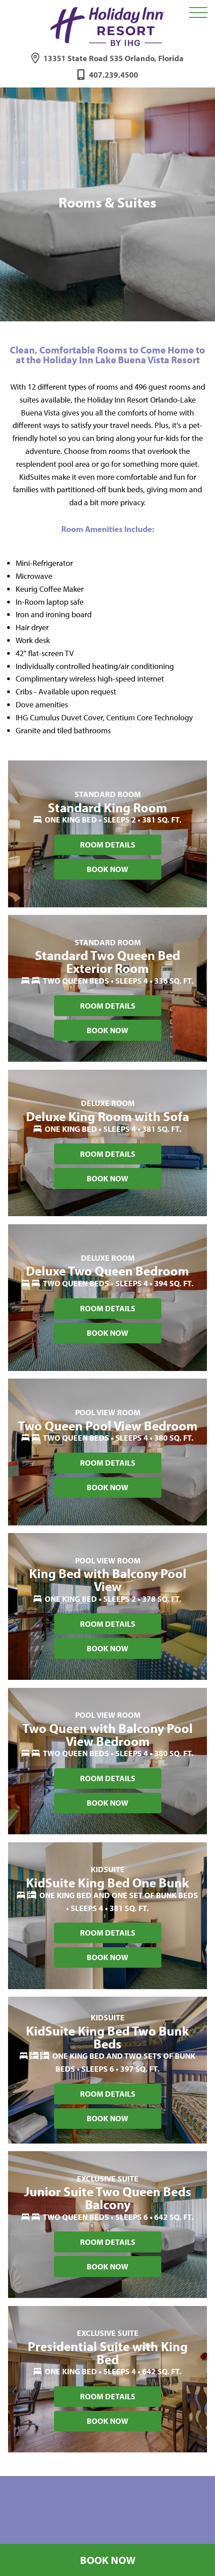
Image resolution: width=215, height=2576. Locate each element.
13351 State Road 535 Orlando (113, 58)
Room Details (107, 844)
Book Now (107, 2560)
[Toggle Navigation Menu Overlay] (198, 13)
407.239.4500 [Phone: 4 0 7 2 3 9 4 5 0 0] (113, 75)
